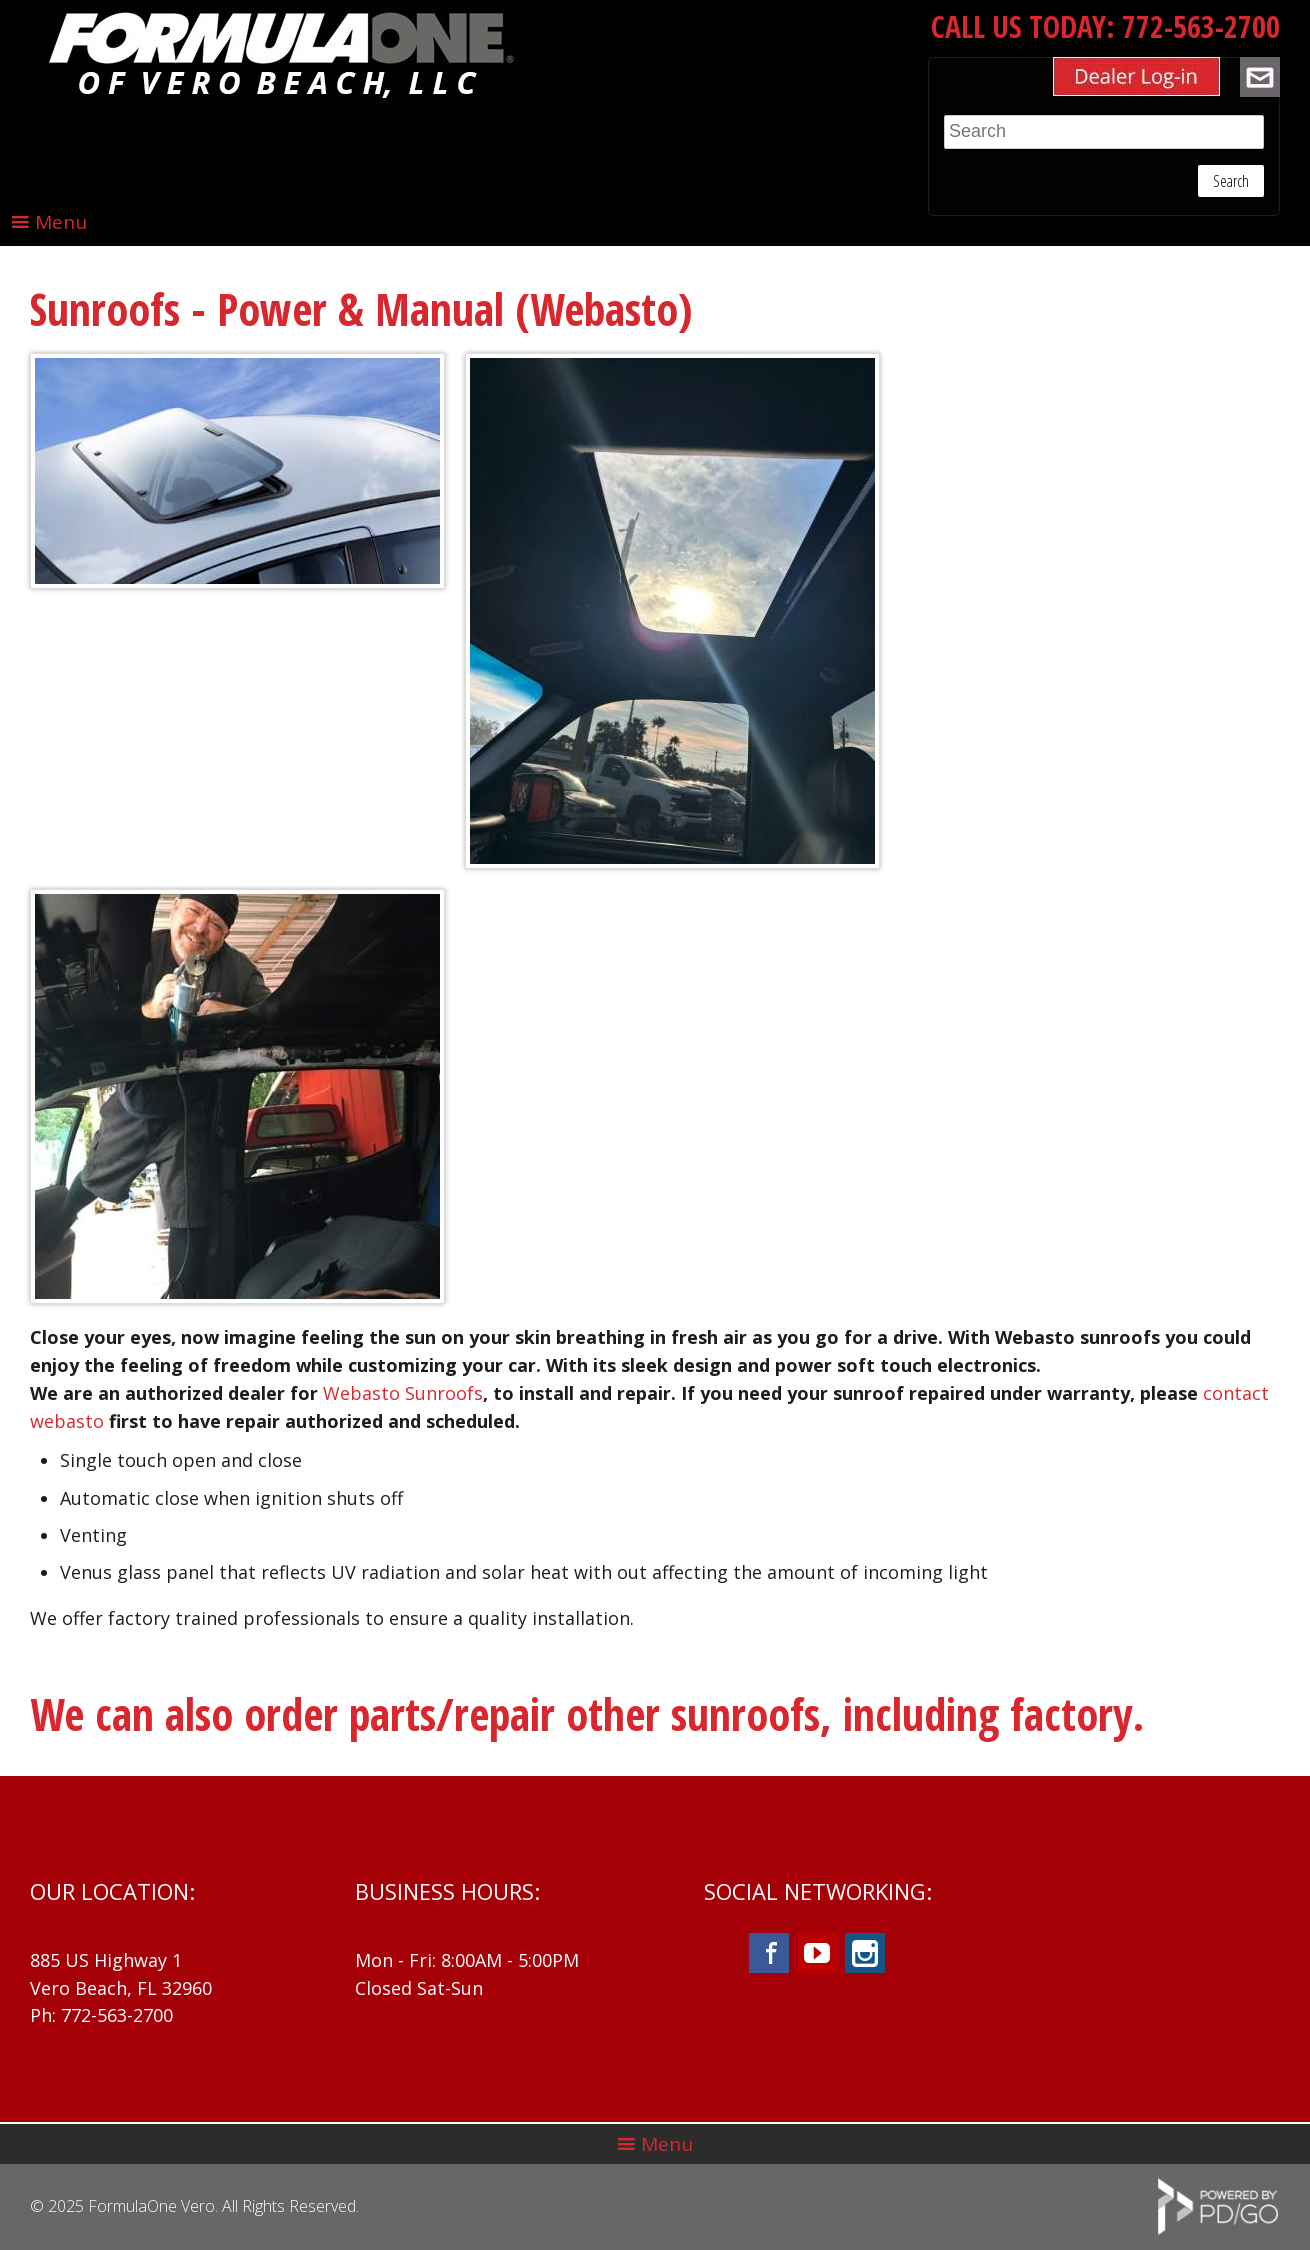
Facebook (769, 1953)
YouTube (817, 1953)
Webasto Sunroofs (403, 1393)
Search (1231, 181)
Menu (61, 222)
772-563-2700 (1201, 26)
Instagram (865, 1953)
